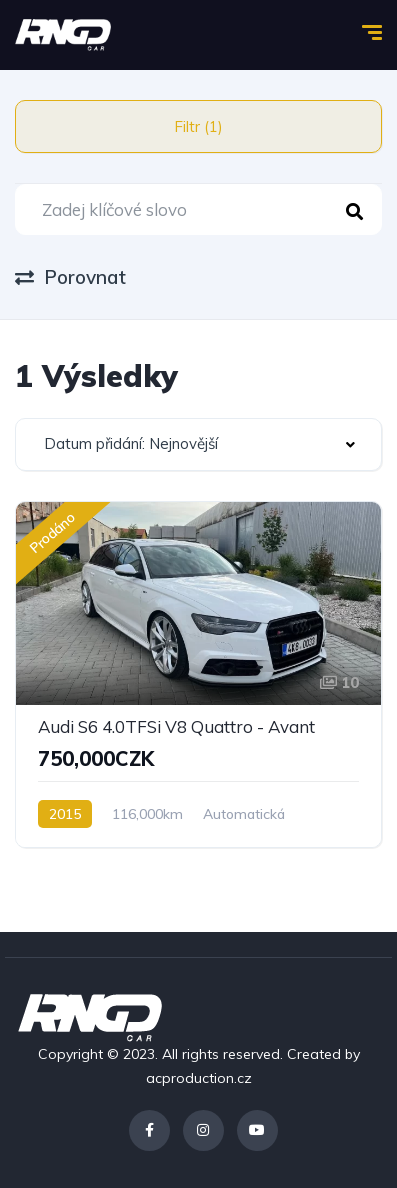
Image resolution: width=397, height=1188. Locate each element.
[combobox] (198, 444)
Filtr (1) (198, 126)
